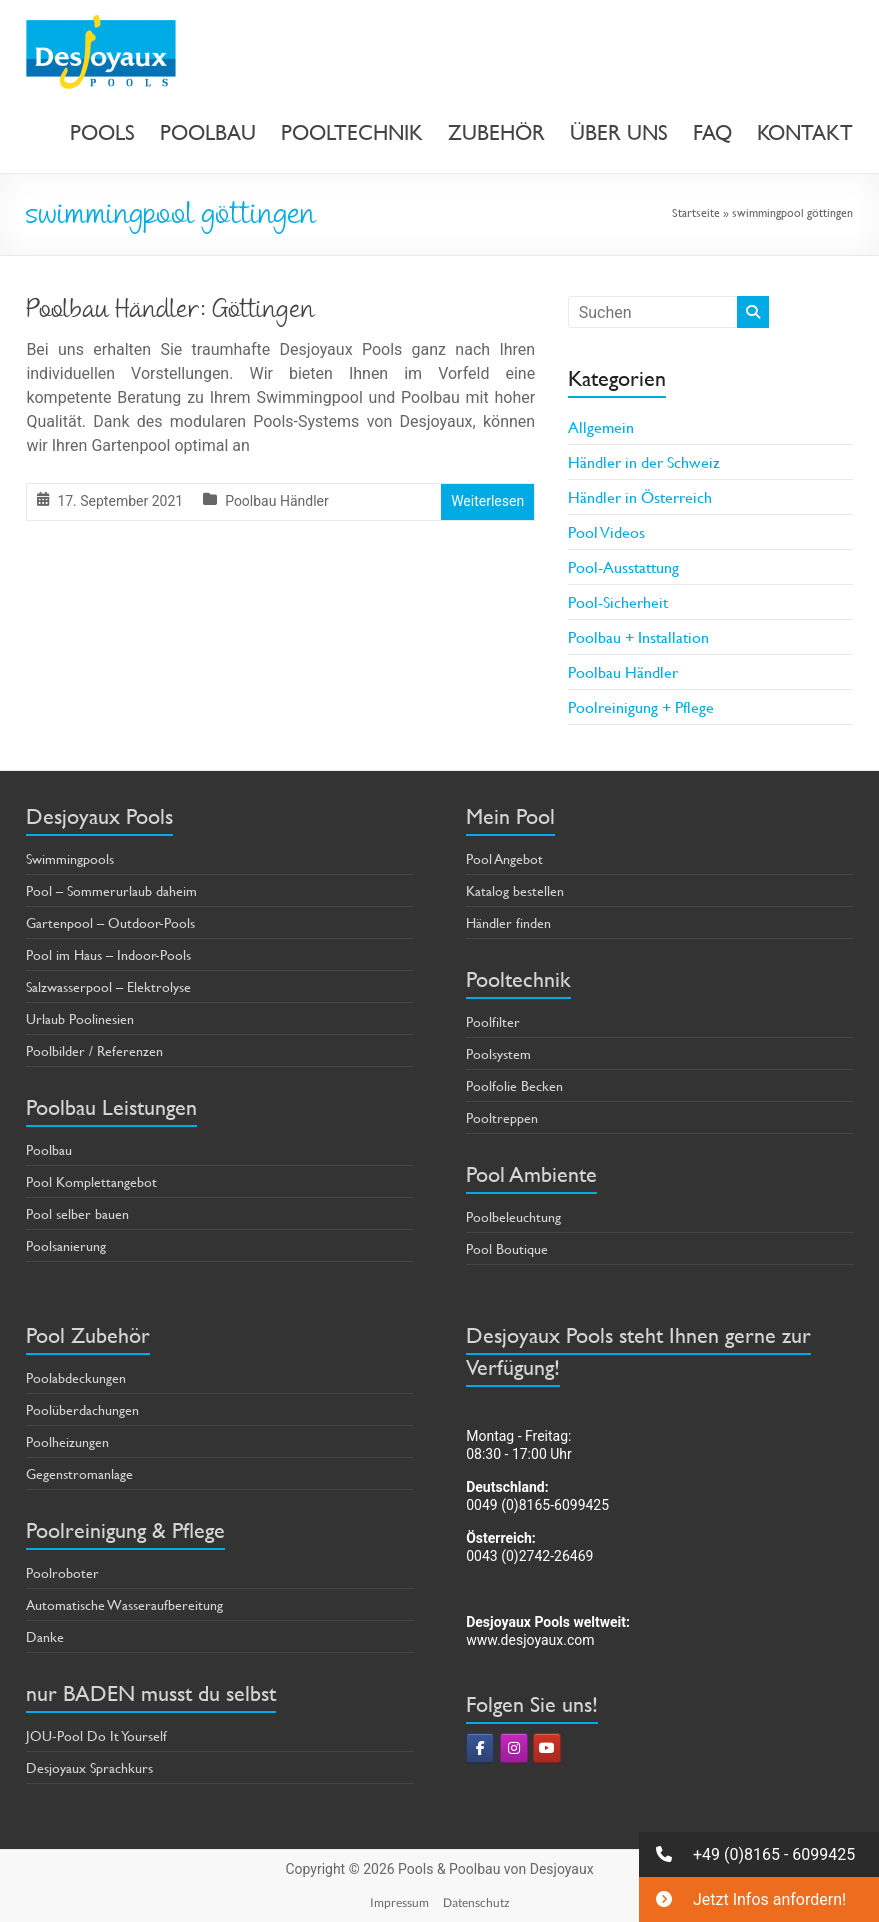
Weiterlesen (487, 501)
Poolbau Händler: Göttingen (170, 312)
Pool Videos (606, 531)
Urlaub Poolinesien (80, 1018)
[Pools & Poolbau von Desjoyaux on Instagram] (514, 1748)
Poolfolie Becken (514, 1085)
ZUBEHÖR (496, 133)
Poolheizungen (67, 1441)
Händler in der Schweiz (644, 461)
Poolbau (49, 1149)
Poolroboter (62, 1572)
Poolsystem (498, 1053)
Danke (45, 1636)
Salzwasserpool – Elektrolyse (108, 986)
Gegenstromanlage (79, 1473)
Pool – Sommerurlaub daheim (111, 890)
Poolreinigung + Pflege (641, 706)
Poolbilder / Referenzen (94, 1050)
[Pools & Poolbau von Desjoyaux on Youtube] (547, 1748)
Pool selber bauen (77, 1213)
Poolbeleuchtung (513, 1216)
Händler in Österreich (640, 496)
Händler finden (508, 922)
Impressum (399, 1902)
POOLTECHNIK (352, 133)
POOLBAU (208, 133)
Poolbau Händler (277, 501)
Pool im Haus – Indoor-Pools (108, 954)
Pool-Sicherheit (618, 601)
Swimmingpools (70, 858)
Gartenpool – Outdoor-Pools (110, 922)
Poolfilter (493, 1021)
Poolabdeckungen (76, 1377)
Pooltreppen (502, 1117)
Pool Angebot (504, 858)
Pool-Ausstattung (623, 566)
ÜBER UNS (619, 133)
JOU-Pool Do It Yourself (96, 1735)
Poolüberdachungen (82, 1409)
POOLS (102, 133)
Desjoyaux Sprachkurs (89, 1767)
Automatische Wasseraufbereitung (124, 1604)
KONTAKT (805, 133)
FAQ (712, 133)
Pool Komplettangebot (91, 1181)
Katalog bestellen (515, 890)
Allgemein (601, 426)
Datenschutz (476, 1902)
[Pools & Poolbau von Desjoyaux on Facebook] (480, 1748)
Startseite (696, 212)
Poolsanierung (66, 1245)
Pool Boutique (507, 1248)
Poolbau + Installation (638, 636)
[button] (759, 1854)
